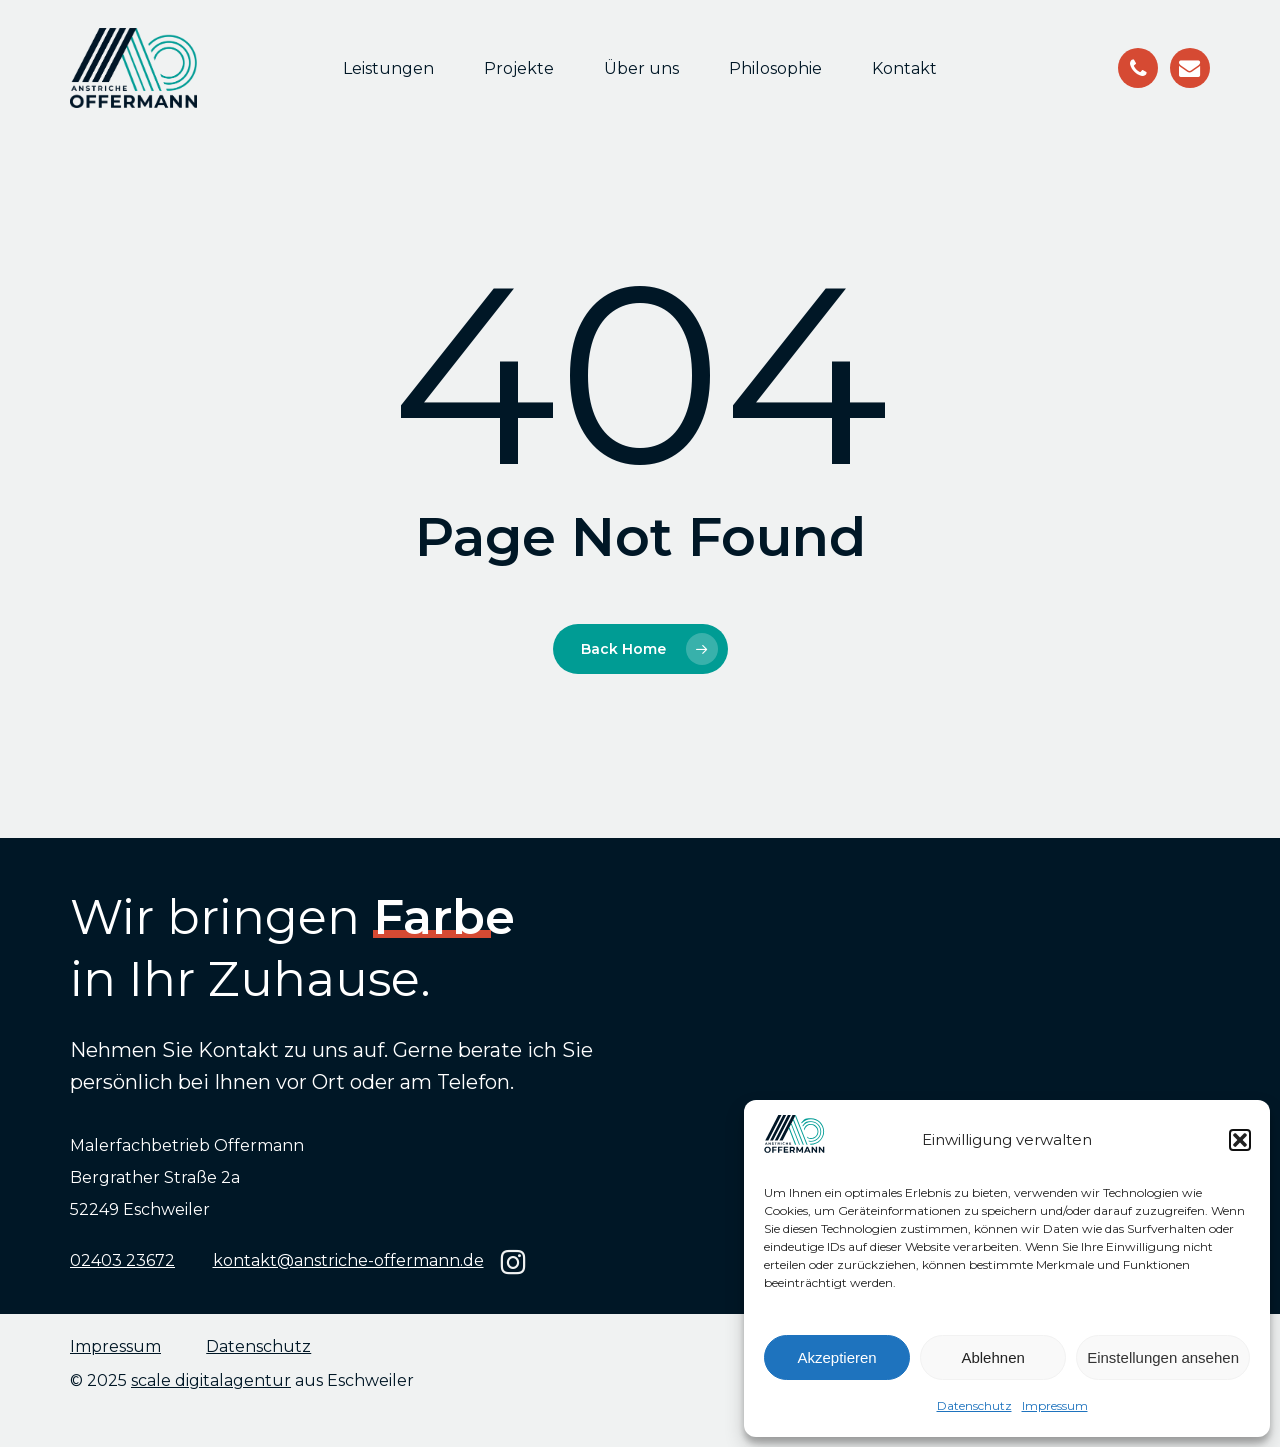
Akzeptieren (836, 1357)
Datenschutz (974, 1405)
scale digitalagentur (211, 1380)
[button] (1240, 1140)
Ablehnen (992, 1357)
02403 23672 (122, 1260)
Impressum (1055, 1405)
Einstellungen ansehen (1163, 1357)
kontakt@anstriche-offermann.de (348, 1260)
